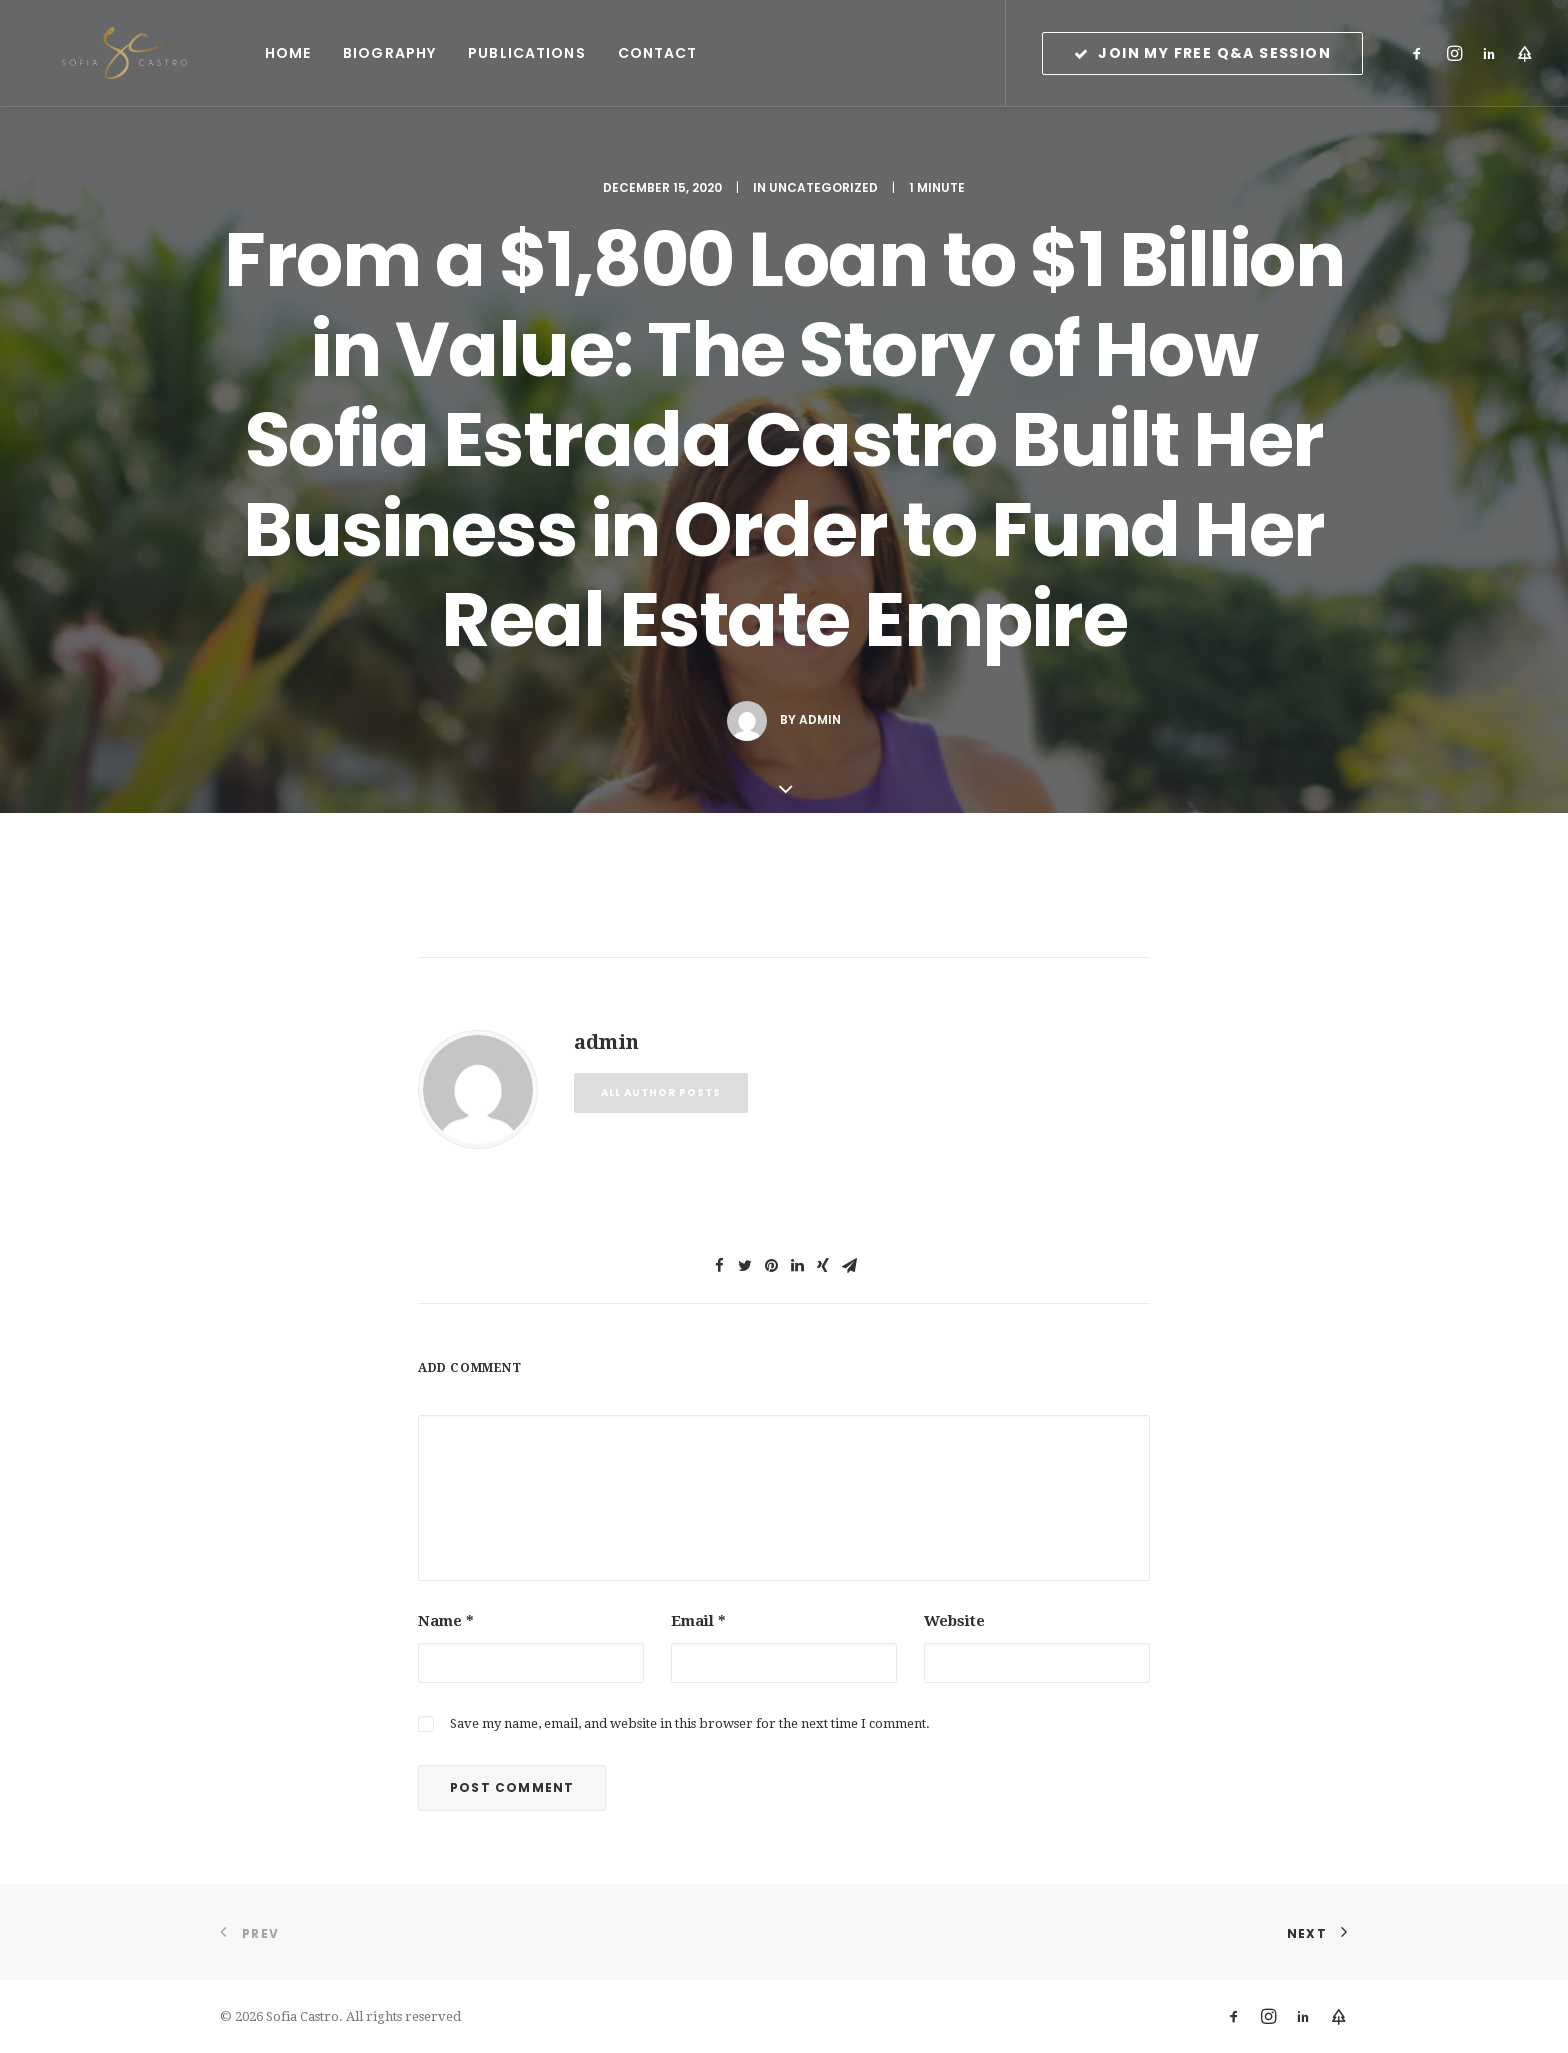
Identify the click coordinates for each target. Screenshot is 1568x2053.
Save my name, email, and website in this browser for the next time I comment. (690, 1723)
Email (698, 1621)
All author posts (661, 1092)
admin (820, 719)
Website (954, 1621)
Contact (602, 53)
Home (232, 53)
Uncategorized (823, 187)
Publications (470, 53)
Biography (333, 53)
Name (446, 1621)
